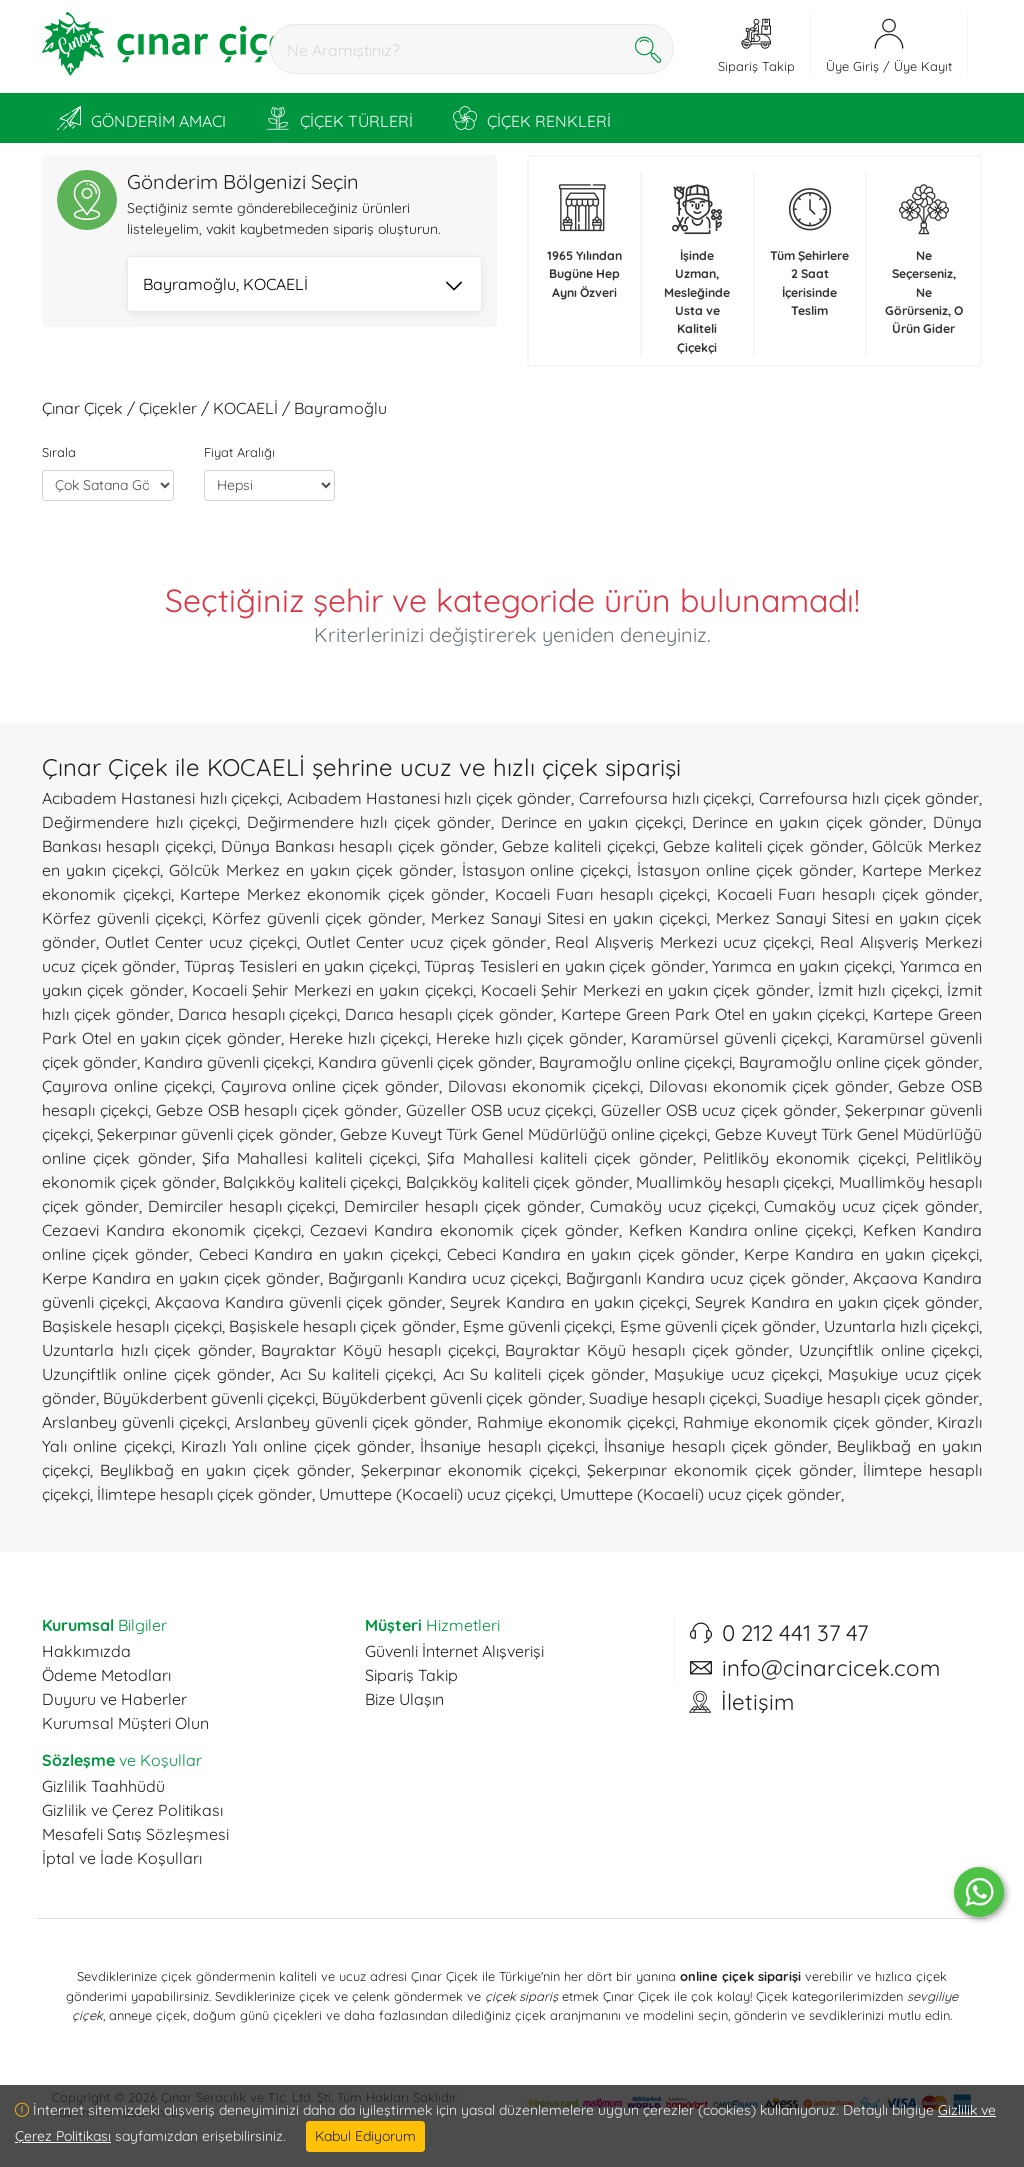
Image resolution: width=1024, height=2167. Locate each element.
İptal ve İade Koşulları (122, 1858)
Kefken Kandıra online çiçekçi (741, 1230)
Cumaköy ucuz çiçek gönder (871, 1206)
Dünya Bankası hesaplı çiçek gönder (357, 846)
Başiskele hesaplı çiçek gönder (342, 1326)
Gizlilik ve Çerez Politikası (132, 1810)
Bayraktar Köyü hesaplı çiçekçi (378, 1350)
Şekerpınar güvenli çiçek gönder (214, 1134)
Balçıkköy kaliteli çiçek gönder (517, 1182)
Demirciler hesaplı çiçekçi (242, 1206)
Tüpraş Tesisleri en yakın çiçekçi (300, 966)
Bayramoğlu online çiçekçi (635, 1062)
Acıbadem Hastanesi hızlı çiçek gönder (429, 798)
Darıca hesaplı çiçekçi (258, 1014)
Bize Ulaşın (404, 1699)
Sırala (59, 452)
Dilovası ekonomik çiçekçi (544, 1086)
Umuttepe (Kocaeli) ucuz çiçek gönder (700, 1494)
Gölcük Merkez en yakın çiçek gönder (311, 870)
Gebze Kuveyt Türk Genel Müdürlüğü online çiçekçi (524, 1134)
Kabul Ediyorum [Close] (365, 2136)
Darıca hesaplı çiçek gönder (449, 1014)
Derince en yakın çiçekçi (592, 822)
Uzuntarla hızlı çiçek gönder (147, 1350)
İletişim (757, 1702)
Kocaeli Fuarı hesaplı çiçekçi (601, 894)
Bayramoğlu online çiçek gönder (859, 1062)
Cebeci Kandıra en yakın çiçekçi (318, 1254)
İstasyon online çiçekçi (545, 870)
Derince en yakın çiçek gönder (807, 822)
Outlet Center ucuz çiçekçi (201, 942)
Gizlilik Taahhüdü (103, 1786)
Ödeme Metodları (106, 1675)
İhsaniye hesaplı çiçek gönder (716, 1446)
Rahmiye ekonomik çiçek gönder (806, 1422)
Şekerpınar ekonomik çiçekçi (469, 1470)
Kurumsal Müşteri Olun (125, 1723)
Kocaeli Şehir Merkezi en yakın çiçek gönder (645, 990)
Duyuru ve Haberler (114, 1699)
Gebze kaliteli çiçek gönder (763, 846)
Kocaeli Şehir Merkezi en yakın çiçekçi (332, 990)
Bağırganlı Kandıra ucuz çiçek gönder (705, 1278)
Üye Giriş (852, 66)
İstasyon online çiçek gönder (745, 870)
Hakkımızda (86, 1651)
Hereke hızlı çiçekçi (358, 1038)
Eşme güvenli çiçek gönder (718, 1326)
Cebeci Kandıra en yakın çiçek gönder (591, 1254)
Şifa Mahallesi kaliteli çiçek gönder (559, 1158)
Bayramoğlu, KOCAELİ (302, 286)
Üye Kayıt (923, 66)
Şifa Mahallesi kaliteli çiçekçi (309, 1158)
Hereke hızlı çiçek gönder (529, 1038)
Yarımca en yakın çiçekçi (802, 966)
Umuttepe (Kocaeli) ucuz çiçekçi (436, 1494)
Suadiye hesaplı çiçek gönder (871, 1398)
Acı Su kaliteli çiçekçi (356, 1374)
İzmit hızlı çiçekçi (878, 990)
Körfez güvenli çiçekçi (122, 918)
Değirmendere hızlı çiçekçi (139, 822)
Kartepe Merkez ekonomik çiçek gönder (332, 894)
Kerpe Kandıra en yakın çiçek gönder (181, 1278)
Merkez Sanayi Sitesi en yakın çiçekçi (569, 918)
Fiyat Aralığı (239, 452)
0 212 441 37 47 (795, 1633)
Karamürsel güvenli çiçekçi (730, 1038)
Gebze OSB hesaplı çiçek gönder (277, 1110)
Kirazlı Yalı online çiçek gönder (296, 1446)
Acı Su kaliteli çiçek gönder (544, 1374)
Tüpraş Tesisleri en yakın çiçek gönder (564, 966)
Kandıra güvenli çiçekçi (227, 1062)
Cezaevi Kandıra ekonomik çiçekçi (171, 1230)
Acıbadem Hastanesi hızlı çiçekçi (160, 798)
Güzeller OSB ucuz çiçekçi (500, 1110)
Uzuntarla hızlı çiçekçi (902, 1326)
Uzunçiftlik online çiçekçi (889, 1350)
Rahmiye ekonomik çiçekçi (576, 1422)
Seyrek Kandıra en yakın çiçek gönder (837, 1302)
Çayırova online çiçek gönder (330, 1086)
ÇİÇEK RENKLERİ (532, 118)
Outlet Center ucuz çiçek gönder (426, 942)
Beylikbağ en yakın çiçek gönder (225, 1470)
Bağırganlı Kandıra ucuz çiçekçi (443, 1278)
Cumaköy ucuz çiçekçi (673, 1206)
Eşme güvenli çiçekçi (538, 1326)
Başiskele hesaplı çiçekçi (132, 1326)
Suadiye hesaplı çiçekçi (673, 1398)
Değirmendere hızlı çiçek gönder (369, 822)
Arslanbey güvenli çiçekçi (134, 1422)
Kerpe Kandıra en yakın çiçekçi (861, 1254)
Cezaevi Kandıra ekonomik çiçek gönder (464, 1230)
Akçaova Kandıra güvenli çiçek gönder (298, 1302)
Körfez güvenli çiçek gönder (317, 918)
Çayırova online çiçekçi (127, 1086)
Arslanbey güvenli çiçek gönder (351, 1422)
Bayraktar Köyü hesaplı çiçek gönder (647, 1350)
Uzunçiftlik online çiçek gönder (156, 1374)
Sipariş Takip (411, 1675)
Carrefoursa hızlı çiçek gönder (869, 798)
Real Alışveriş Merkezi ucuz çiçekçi (683, 942)
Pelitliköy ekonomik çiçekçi (804, 1158)
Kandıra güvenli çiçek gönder (425, 1062)
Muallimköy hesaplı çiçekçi (734, 1182)
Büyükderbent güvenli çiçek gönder (451, 1398)
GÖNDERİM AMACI (141, 118)
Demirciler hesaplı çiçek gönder (462, 1206)
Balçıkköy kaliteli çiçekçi (311, 1182)
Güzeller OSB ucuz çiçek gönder (719, 1110)
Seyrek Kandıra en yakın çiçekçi (568, 1302)
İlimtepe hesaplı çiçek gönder (204, 1494)
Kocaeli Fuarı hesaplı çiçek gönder (848, 894)
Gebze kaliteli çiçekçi (578, 846)
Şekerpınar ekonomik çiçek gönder (720, 1470)
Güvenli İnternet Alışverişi (454, 1651)
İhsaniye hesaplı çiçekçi (507, 1446)
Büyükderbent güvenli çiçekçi (209, 1398)
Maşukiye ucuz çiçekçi (736, 1374)
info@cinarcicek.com (831, 1668)
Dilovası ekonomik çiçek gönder (769, 1086)
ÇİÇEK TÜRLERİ (339, 118)
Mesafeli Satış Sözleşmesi (135, 1834)
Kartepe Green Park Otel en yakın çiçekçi (713, 1014)
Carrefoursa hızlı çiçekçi (665, 798)
